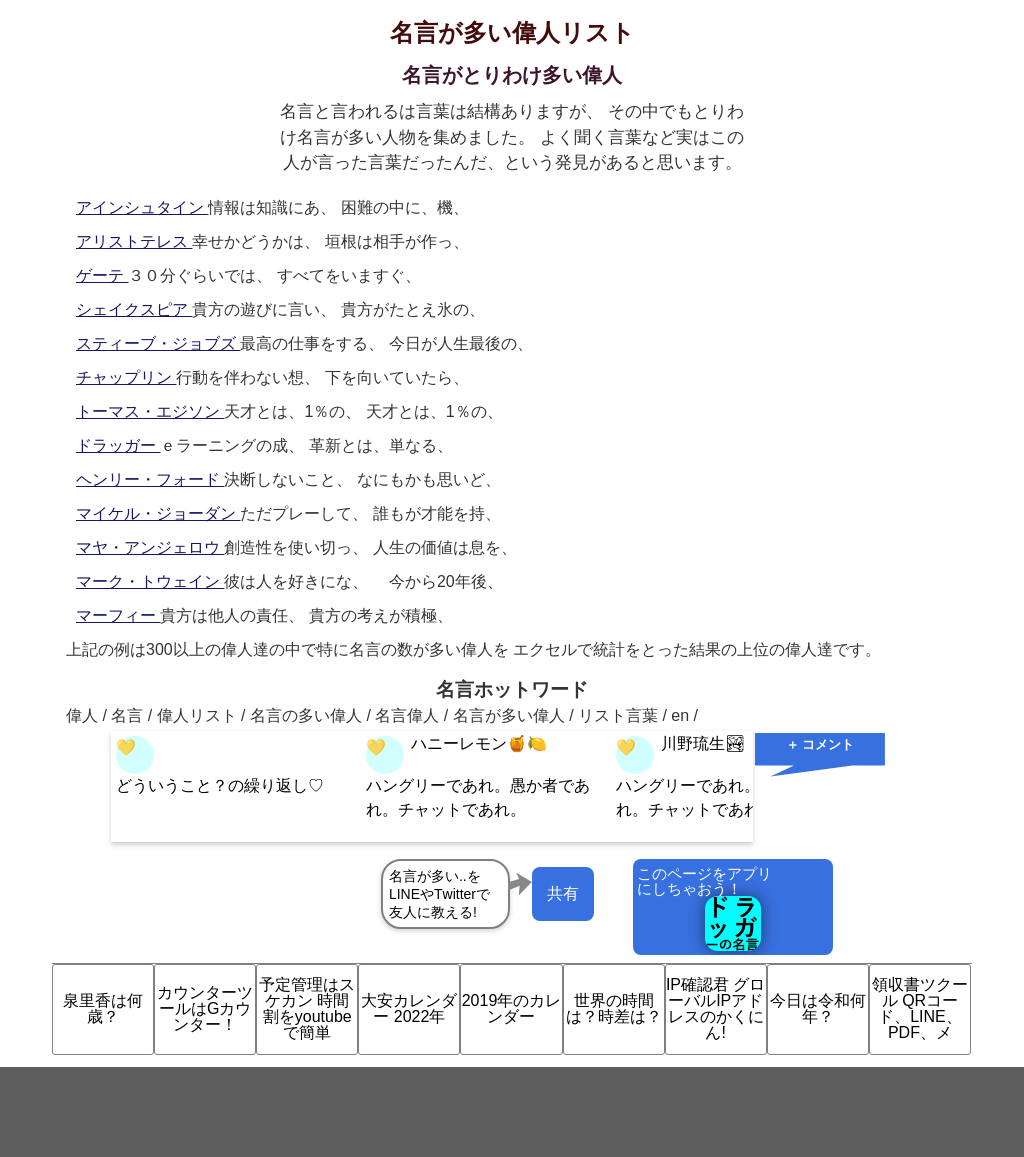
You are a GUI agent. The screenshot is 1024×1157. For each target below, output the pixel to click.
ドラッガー (118, 445)
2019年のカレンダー (512, 1008)
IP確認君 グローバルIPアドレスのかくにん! (716, 1008)
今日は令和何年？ (818, 1008)
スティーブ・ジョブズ (158, 343)
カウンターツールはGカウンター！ (205, 1008)
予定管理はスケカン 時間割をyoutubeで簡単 (307, 1008)
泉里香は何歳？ (103, 1008)
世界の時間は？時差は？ (614, 1008)
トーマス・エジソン (150, 411)
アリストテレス (134, 241)
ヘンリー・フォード (150, 479)
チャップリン (126, 377)
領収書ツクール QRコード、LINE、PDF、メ (920, 1008)
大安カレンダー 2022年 (409, 1008)
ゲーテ (102, 275)
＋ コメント (820, 744)
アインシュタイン (142, 207)
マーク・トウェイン (150, 581)
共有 (563, 893)
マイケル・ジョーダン (158, 513)
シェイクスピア (134, 309)
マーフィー (118, 615)
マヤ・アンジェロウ (150, 547)
